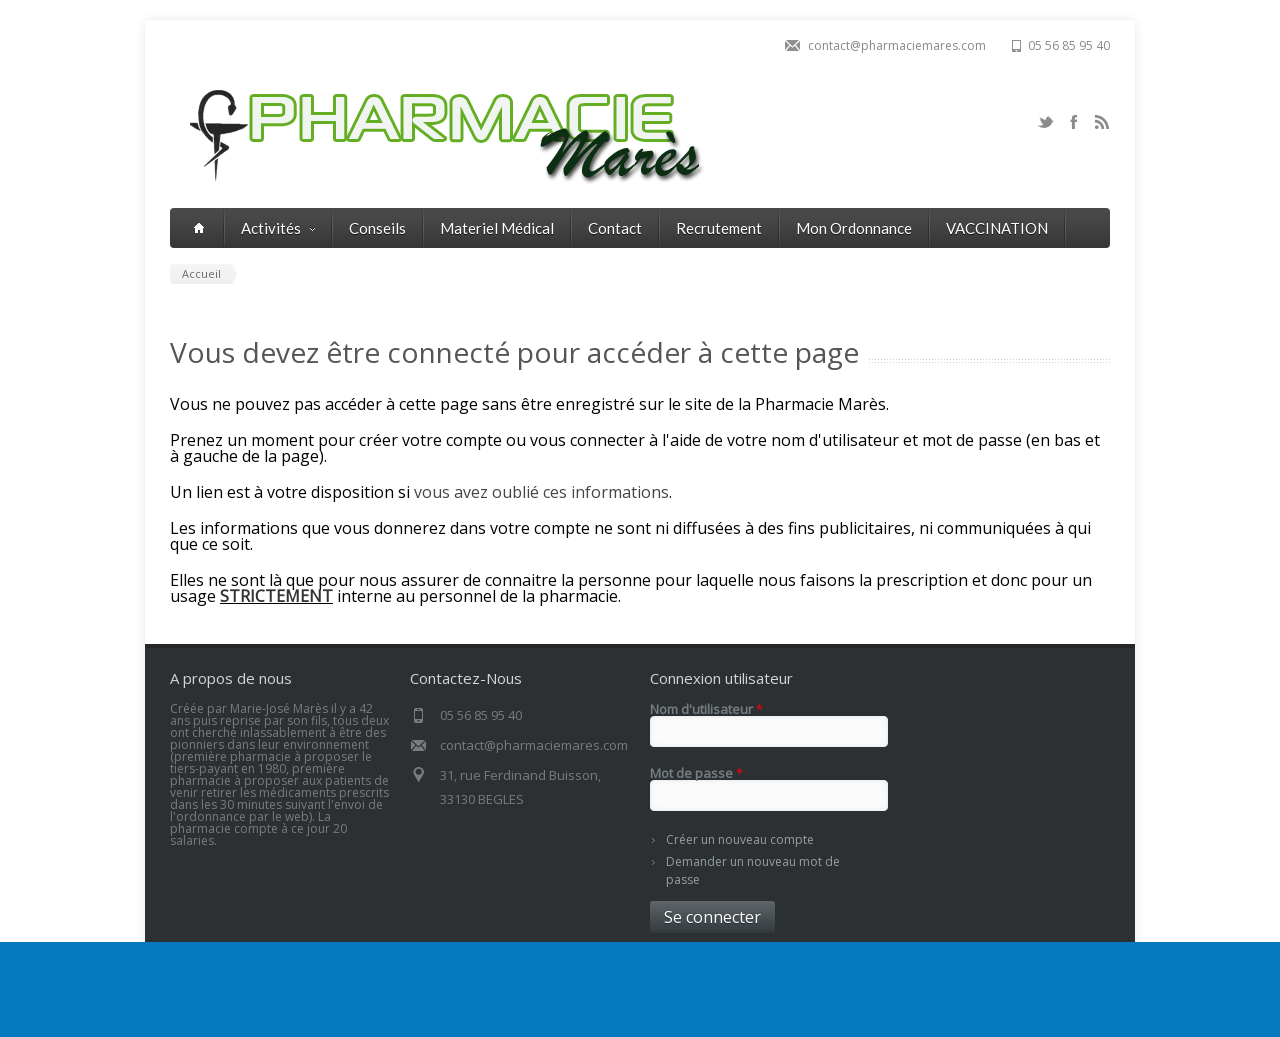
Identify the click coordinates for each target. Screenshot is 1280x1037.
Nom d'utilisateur (706, 709)
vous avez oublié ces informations (541, 492)
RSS (1102, 122)
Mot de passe (696, 773)
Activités (278, 228)
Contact (615, 228)
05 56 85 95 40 (1069, 45)
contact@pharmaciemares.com (897, 45)
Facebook (1074, 122)
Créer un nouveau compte (740, 839)
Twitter (1046, 122)
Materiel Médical (497, 228)
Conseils (377, 228)
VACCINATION (997, 228)
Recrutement (719, 228)
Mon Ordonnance (854, 228)
